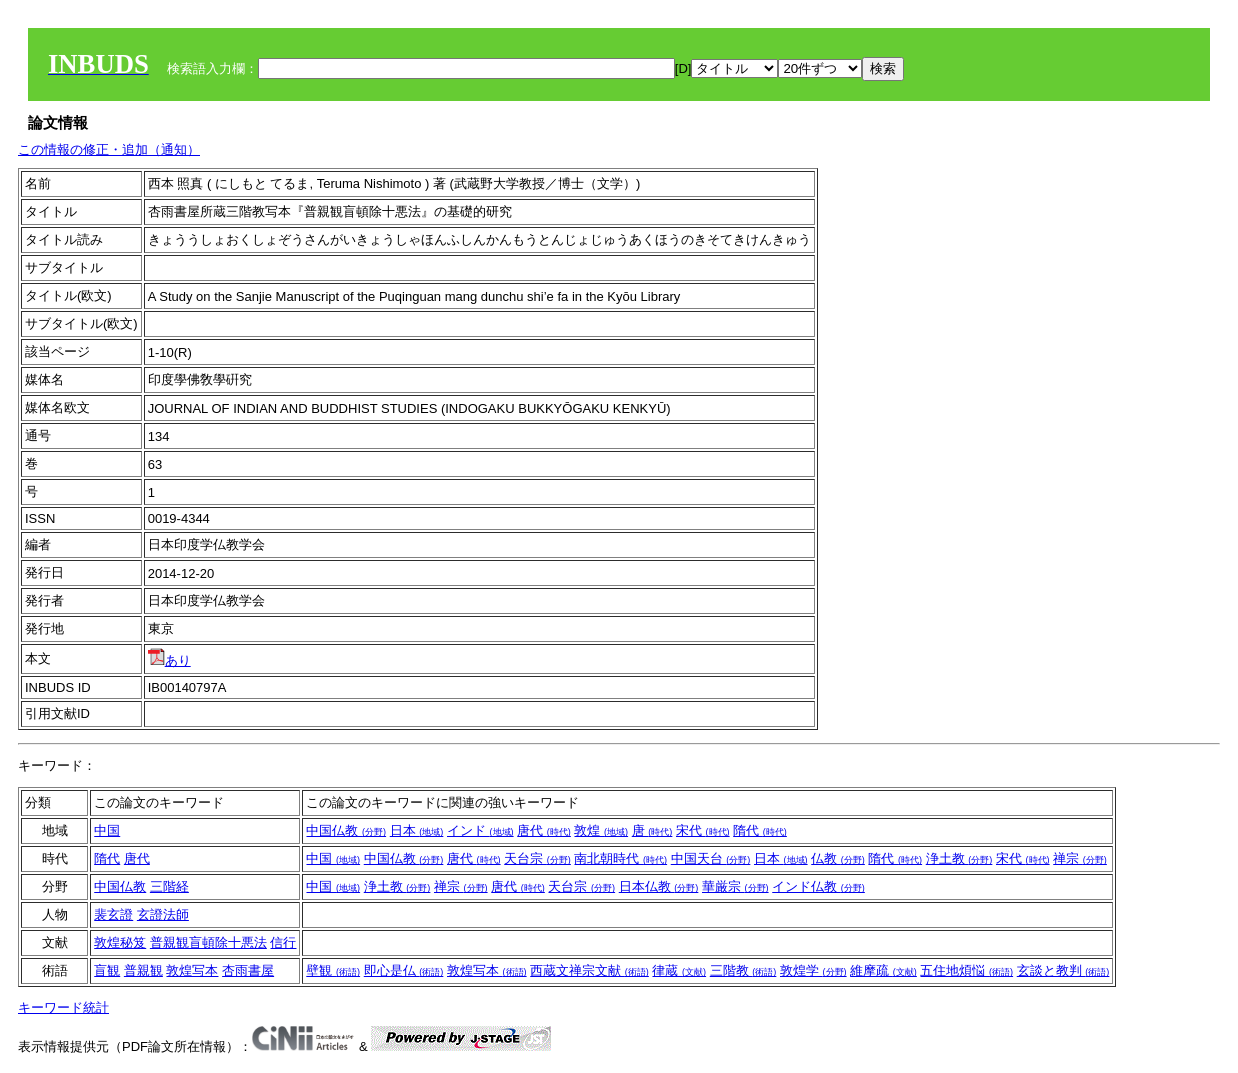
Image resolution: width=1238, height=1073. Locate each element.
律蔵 (679, 970)
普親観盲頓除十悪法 (208, 942)
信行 (283, 942)
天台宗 (537, 858)
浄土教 (959, 858)
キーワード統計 (63, 1007)
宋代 (703, 830)
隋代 (760, 830)
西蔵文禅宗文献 (589, 970)
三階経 (169, 886)
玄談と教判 (1063, 970)
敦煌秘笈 (120, 942)
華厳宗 (735, 886)
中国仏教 (346, 830)
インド (480, 830)
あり (169, 660)
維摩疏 (883, 970)
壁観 (333, 970)
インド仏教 (818, 886)
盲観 (107, 970)
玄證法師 (163, 914)
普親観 (143, 970)
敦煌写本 (192, 970)
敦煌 (601, 830)
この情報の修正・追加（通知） (109, 149)
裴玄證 (113, 914)
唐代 (544, 830)
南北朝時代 (620, 858)
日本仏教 (659, 886)
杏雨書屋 (248, 970)
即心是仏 (404, 970)
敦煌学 (813, 970)
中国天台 (711, 858)
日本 (417, 830)
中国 (107, 830)
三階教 (743, 970)
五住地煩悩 (966, 970)
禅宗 (1080, 858)
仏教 (838, 858)
